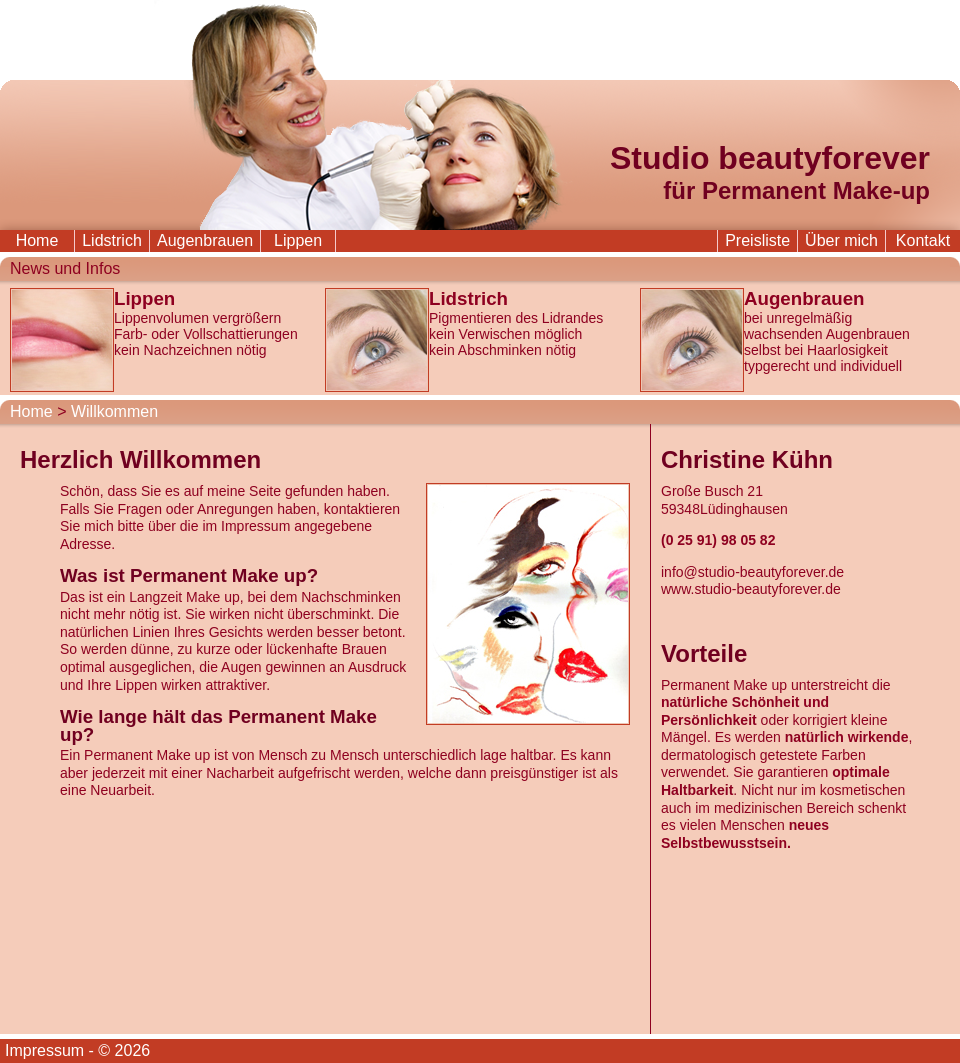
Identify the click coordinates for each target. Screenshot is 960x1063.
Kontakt (923, 240)
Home (37, 240)
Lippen (298, 240)
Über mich (841, 240)
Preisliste (757, 240)
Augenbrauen (205, 240)
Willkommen (114, 411)
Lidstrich (112, 240)
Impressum (44, 1050)
